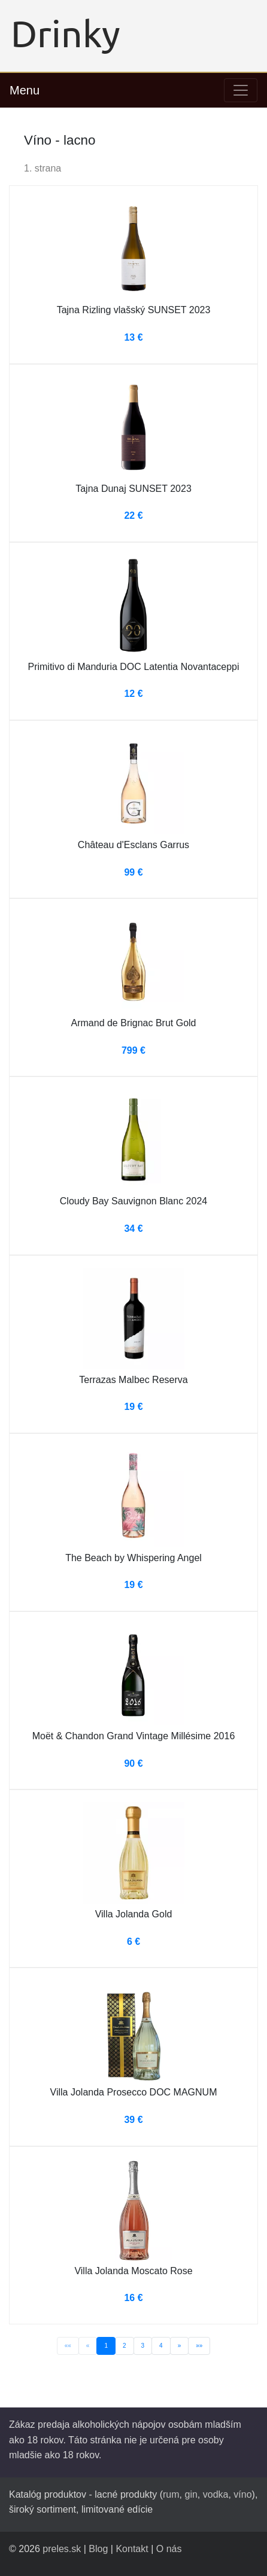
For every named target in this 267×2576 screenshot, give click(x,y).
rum (171, 2494)
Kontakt (132, 2549)
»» (199, 2345)
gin (190, 2494)
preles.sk (62, 2549)
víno (242, 2494)
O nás (169, 2549)
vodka (216, 2494)
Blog (98, 2549)
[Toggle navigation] (240, 90)
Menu (25, 90)
